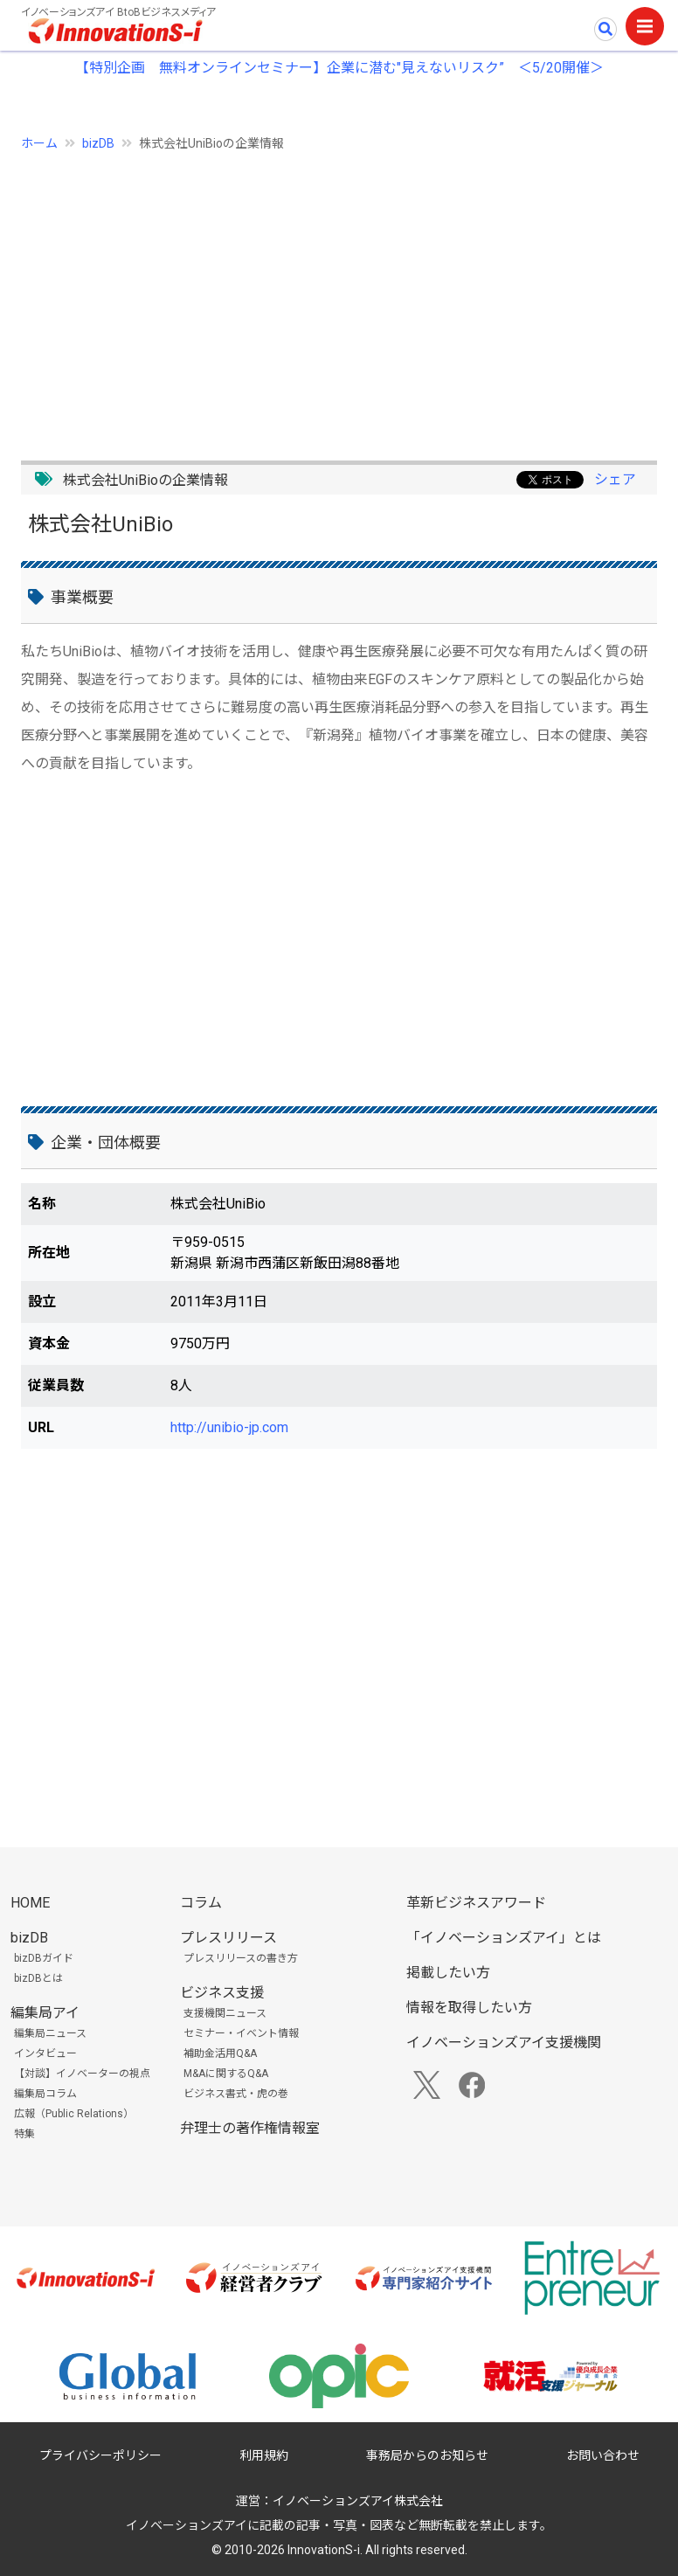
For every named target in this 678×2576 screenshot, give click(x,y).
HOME (30, 1902)
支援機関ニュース (224, 2013)
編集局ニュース (50, 2033)
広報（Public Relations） (74, 2114)
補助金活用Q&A (220, 2053)
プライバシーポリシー (100, 2455)
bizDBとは (38, 1978)
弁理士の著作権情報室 (250, 2128)
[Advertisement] (339, 296)
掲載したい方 (448, 1972)
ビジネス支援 (222, 1992)
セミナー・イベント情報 (241, 2033)
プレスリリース (228, 1937)
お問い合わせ (603, 2455)
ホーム (39, 143)
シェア (615, 479)
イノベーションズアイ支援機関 (503, 2042)
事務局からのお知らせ (427, 2455)
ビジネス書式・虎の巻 (235, 2094)
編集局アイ (45, 2013)
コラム (201, 1902)
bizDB (98, 143)
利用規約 (263, 2455)
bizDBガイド (43, 1958)
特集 (24, 2134)
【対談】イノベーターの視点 (82, 2073)
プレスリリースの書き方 (240, 1958)
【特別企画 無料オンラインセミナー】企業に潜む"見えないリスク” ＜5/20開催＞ (339, 67)
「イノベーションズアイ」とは (503, 1937)
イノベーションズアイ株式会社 (358, 2501)
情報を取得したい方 (469, 2007)
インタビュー (45, 2053)
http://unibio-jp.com (229, 1427)
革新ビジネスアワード (476, 1902)
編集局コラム (45, 2094)
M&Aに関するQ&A (225, 2073)
